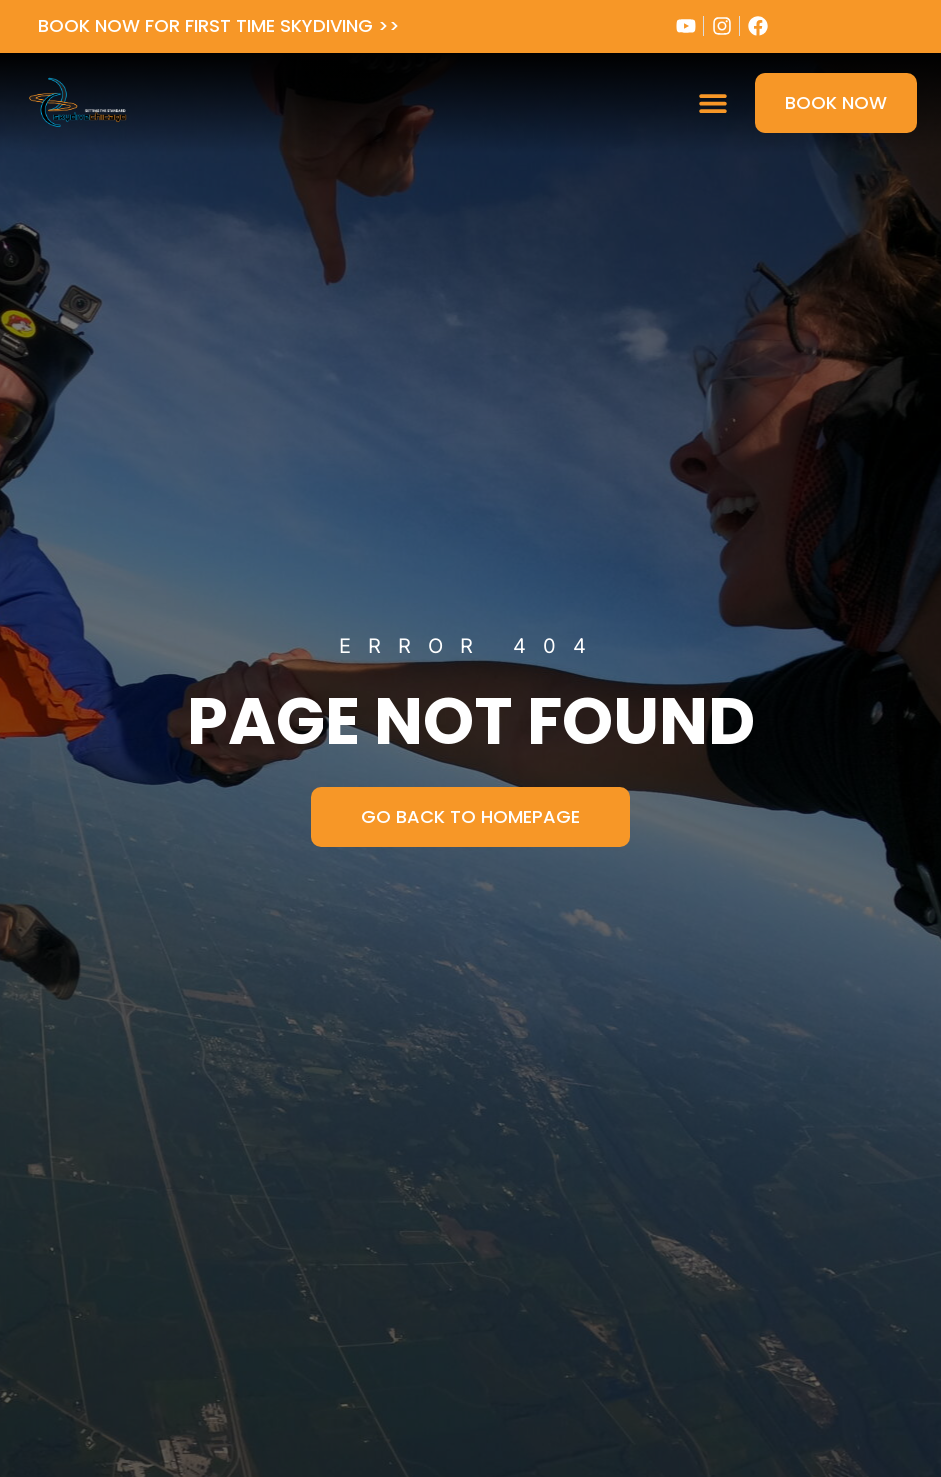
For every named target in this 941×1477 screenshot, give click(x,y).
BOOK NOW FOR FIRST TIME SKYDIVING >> (219, 25)
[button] (712, 102)
